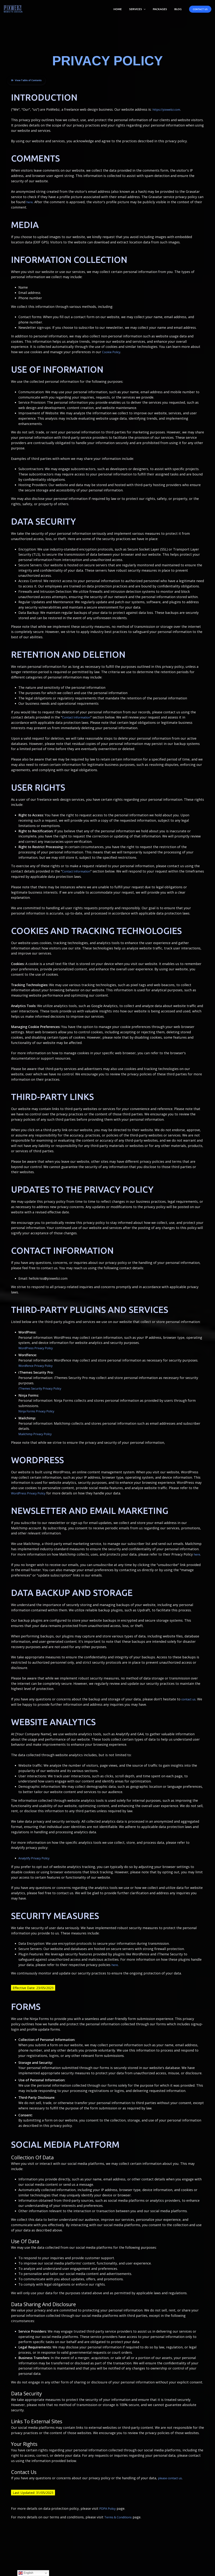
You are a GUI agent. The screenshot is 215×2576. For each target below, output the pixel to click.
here (29, 202)
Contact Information (78, 717)
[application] (148, 9)
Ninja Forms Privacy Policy (39, 1411)
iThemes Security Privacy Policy (43, 1388)
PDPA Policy (108, 2509)
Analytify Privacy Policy (36, 1858)
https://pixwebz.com (168, 110)
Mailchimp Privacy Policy (37, 1434)
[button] (142, 9)
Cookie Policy (112, 352)
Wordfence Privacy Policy (38, 1366)
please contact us (172, 2478)
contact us (189, 1699)
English (25, 2573)
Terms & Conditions (120, 2517)
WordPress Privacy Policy (38, 1348)
